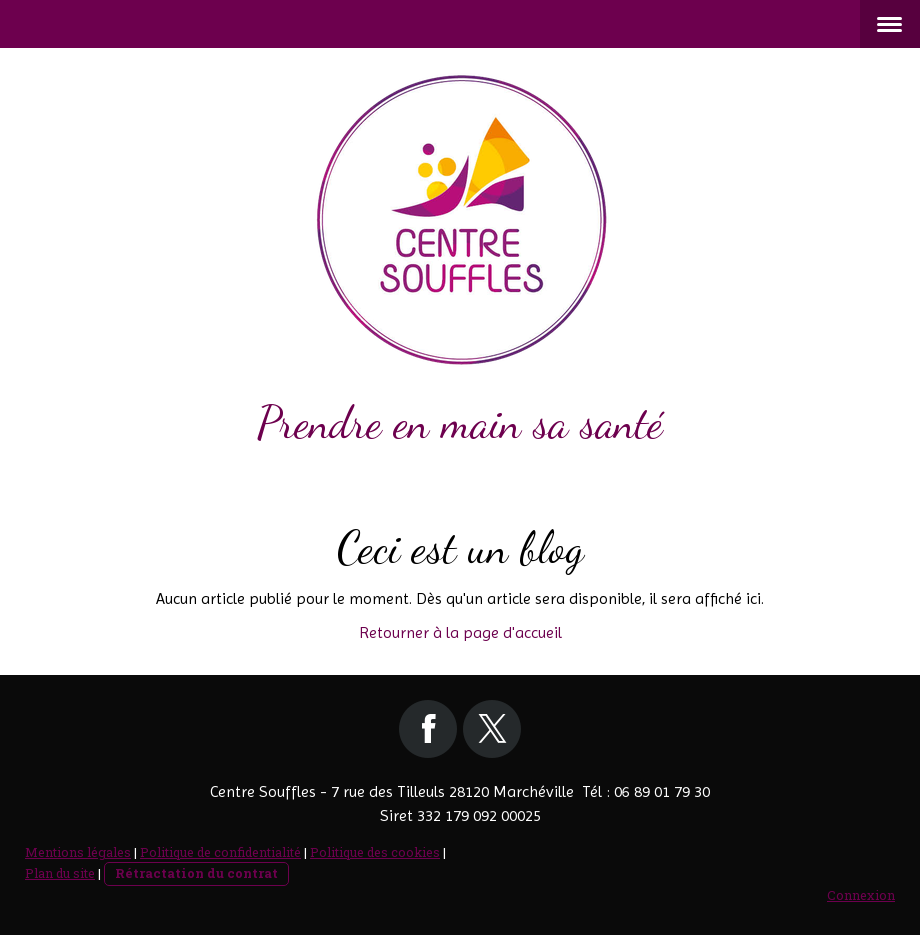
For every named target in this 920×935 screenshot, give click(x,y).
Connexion (861, 895)
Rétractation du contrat (196, 873)
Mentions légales (78, 852)
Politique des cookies (375, 852)
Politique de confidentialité (220, 852)
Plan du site (60, 873)
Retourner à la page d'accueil (460, 632)
